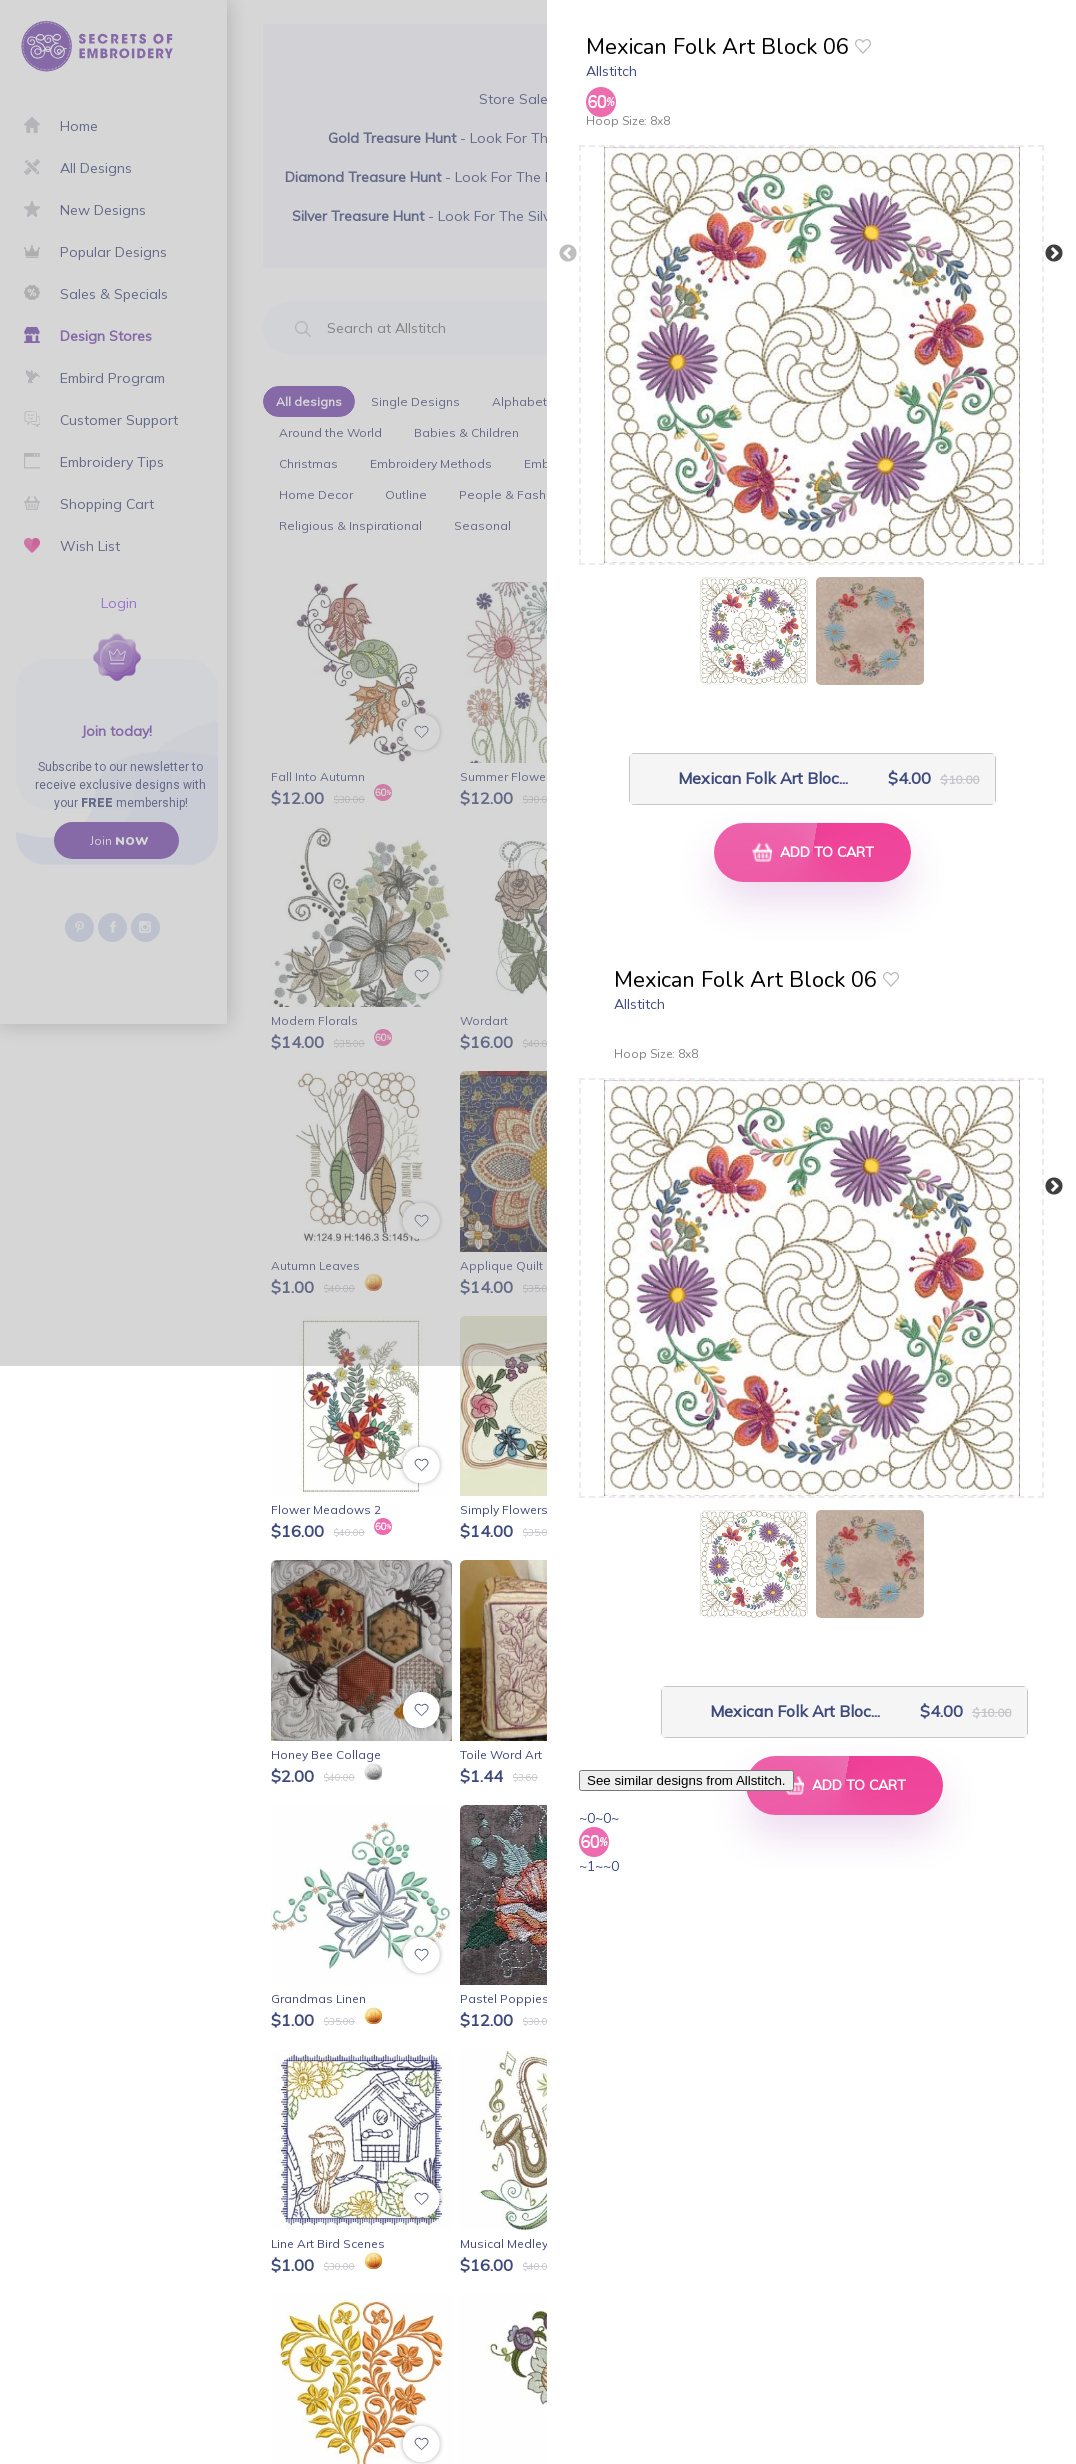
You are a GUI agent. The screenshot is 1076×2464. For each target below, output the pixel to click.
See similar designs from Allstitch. (686, 1780)
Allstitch (611, 71)
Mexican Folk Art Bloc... (746, 778)
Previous (568, 254)
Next (1054, 254)
